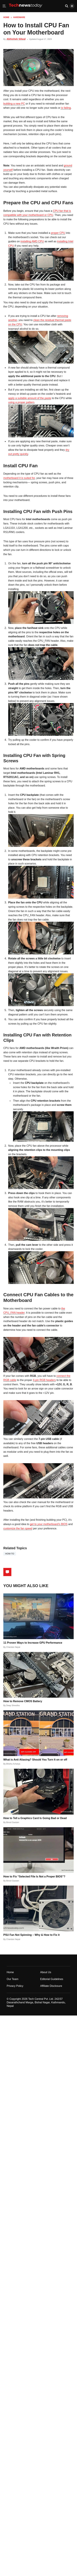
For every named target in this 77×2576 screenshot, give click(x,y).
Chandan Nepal (13, 1647)
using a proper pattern (21, 402)
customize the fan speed (17, 1528)
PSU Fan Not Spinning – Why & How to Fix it (31, 1934)
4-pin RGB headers (44, 1380)
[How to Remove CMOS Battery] (38, 1675)
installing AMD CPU (32, 241)
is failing (65, 107)
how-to (9, 1553)
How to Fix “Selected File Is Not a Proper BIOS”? (34, 1876)
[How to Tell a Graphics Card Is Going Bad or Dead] (38, 1791)
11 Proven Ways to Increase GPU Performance (32, 1642)
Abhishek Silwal (16, 39)
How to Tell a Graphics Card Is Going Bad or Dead (35, 1818)
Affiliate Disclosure (51, 1985)
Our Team (12, 1979)
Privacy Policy (15, 1985)
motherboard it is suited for (19, 478)
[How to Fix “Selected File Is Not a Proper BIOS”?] (38, 1850)
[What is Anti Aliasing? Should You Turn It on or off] (38, 1733)
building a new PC (14, 103)
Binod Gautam (12, 1822)
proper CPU (58, 232)
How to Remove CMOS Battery (22, 1701)
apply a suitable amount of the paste (29, 398)
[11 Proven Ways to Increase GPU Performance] (38, 1616)
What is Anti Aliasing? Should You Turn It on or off (35, 1759)
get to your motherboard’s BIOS (48, 1524)
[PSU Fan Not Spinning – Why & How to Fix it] (38, 1908)
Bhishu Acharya (13, 1764)
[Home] (25, 8)
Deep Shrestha (13, 1705)
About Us (45, 1972)
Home (6, 17)
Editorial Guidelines (51, 1979)
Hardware (19, 17)
